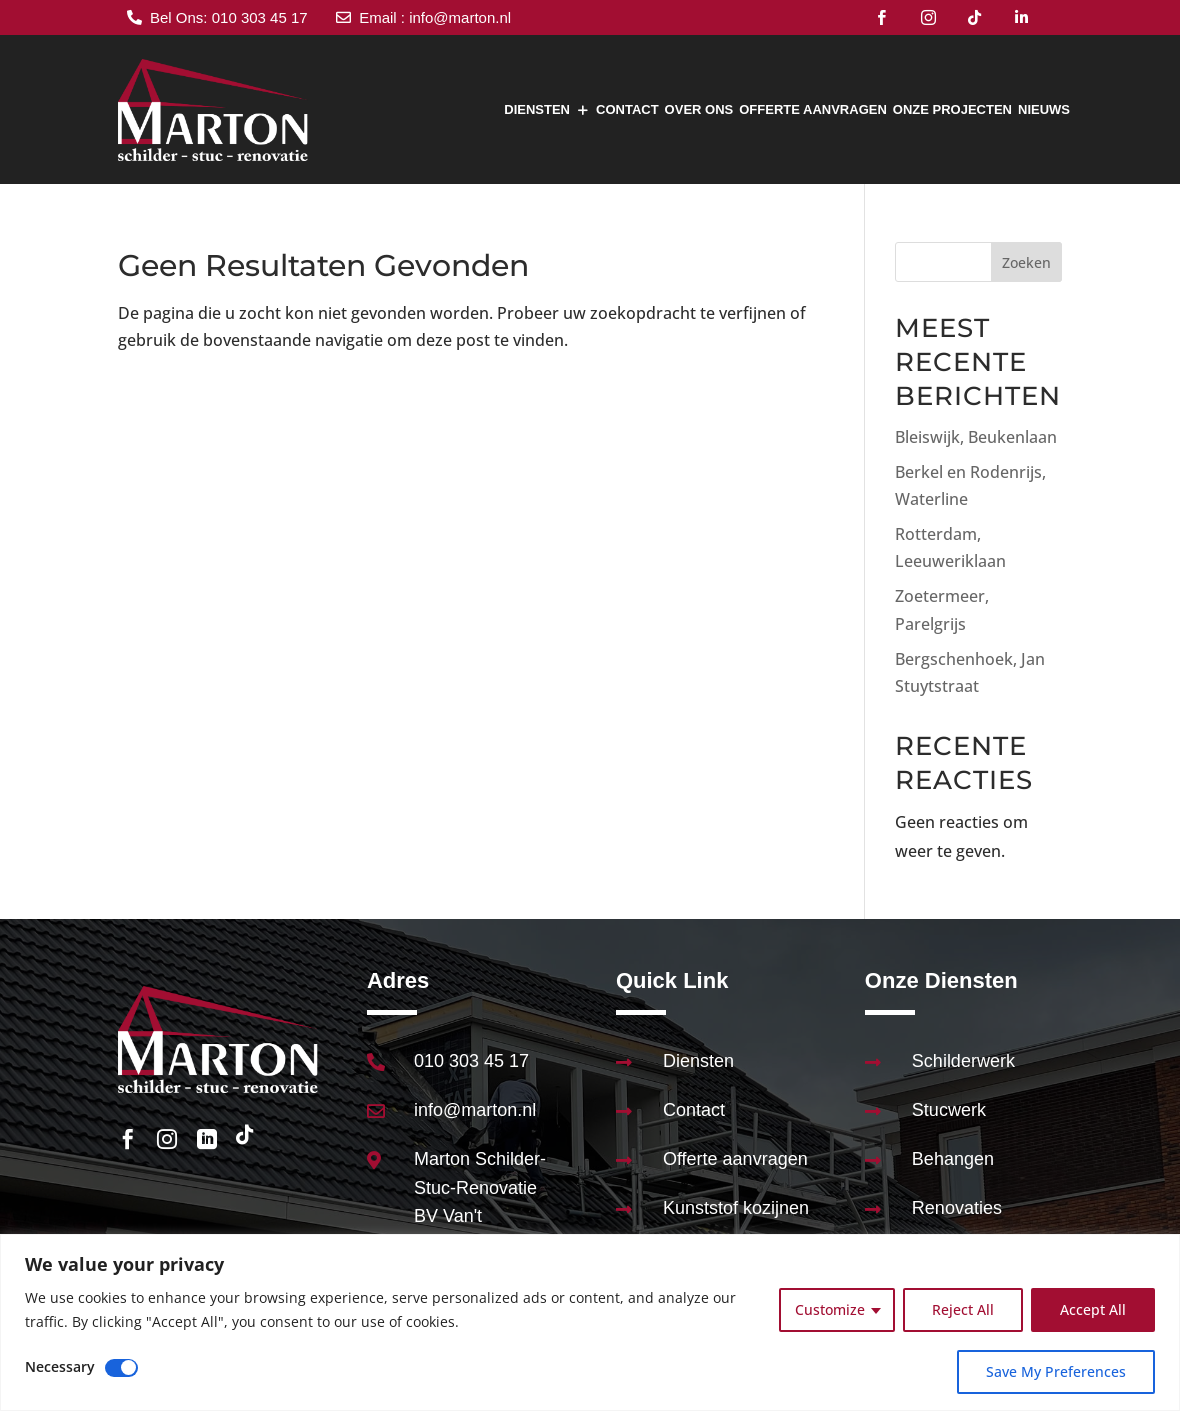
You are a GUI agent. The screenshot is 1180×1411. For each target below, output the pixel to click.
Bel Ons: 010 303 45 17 (229, 17)
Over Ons (699, 109)
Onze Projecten (952, 109)
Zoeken (1026, 262)
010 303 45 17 (471, 1061)
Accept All (1093, 1309)
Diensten (537, 109)
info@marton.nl (475, 1110)
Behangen (953, 1159)
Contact (627, 109)
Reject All (963, 1309)
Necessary (60, 1366)
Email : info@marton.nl (435, 17)
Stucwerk (949, 1110)
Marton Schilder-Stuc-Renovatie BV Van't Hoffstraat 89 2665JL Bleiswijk (480, 1216)
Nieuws (1044, 109)
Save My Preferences (1056, 1371)
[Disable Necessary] (121, 1368)
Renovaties (957, 1208)
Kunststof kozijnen (736, 1208)
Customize (830, 1309)
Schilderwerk (963, 1061)
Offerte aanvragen (813, 109)
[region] (590, 1322)
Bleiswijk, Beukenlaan (976, 437)
